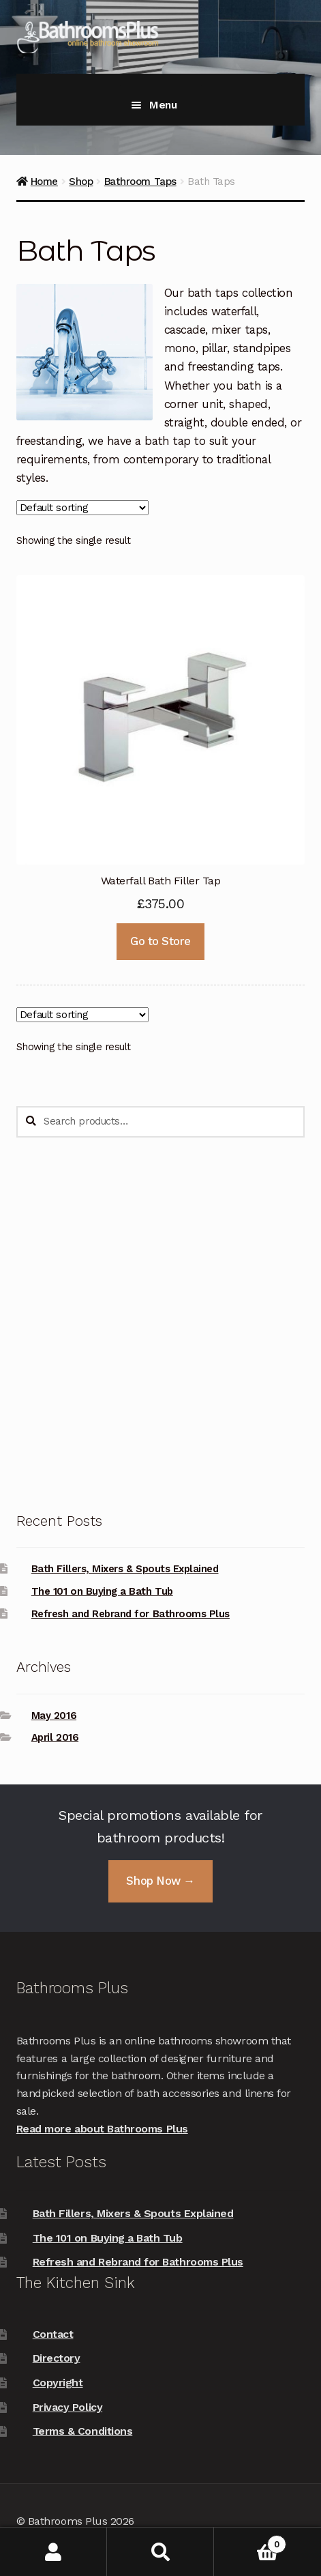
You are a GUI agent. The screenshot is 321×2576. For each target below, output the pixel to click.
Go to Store (160, 941)
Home (44, 181)
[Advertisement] (160, 1324)
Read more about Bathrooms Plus (102, 2128)
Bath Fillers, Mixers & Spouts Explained (125, 1569)
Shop (81, 181)
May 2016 (53, 1715)
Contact (53, 2334)
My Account (53, 2552)
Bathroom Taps (140, 181)
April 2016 (54, 1737)
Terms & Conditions (83, 2431)
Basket (250, 2541)
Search (160, 2552)
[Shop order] (82, 507)
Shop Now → (160, 1880)
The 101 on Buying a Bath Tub (102, 1591)
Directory (56, 2357)
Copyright (58, 2382)
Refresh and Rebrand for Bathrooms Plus (130, 1614)
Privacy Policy (67, 2407)
